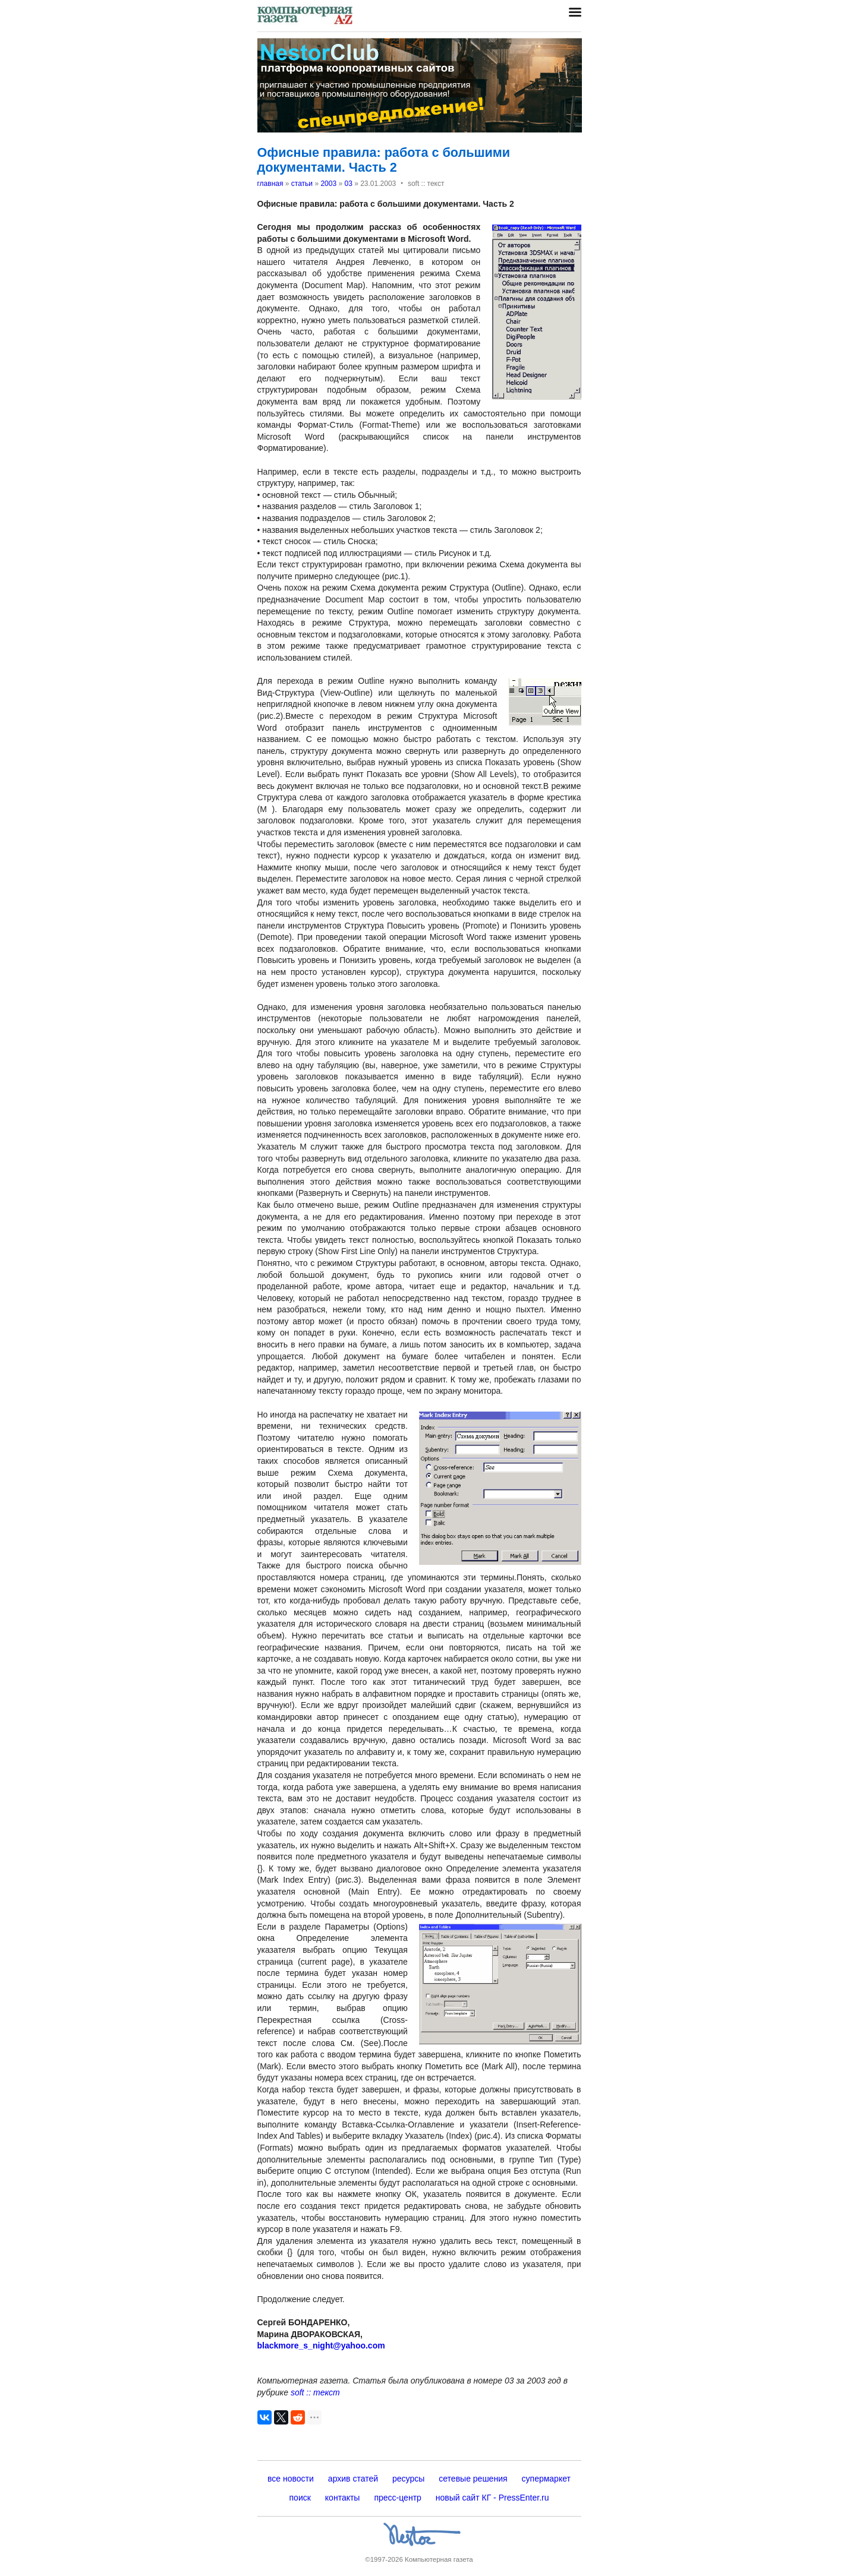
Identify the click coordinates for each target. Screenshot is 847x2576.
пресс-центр (397, 2497)
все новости (290, 2478)
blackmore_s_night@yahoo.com (321, 2345)
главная (270, 183)
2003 (328, 183)
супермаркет (546, 2478)
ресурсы (408, 2478)
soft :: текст (315, 2392)
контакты (342, 2497)
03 (348, 183)
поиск (300, 2497)
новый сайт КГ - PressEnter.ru (492, 2497)
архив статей (353, 2478)
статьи (302, 183)
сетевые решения (473, 2478)
